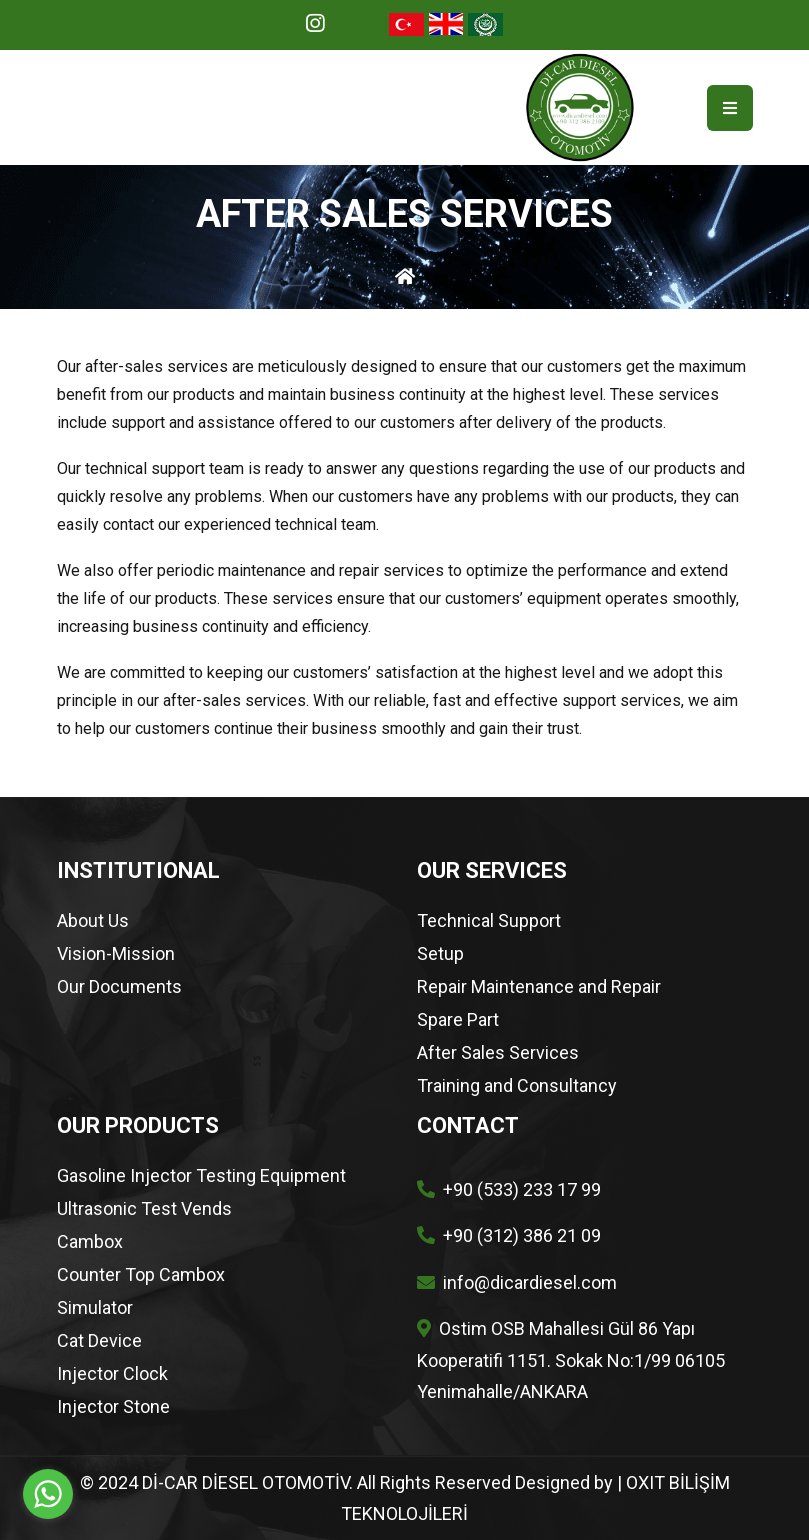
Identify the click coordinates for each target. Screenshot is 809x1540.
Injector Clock (112, 1374)
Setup (440, 954)
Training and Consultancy (517, 1086)
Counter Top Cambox (141, 1275)
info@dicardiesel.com (530, 1282)
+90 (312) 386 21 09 (522, 1235)
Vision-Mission (116, 954)
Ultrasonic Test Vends (144, 1209)
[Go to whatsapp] (48, 1494)
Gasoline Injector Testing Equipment (201, 1176)
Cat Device (99, 1341)
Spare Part (458, 1020)
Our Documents (119, 987)
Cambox (90, 1242)
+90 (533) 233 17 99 (522, 1189)
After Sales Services (498, 1053)
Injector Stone (113, 1407)
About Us (93, 921)
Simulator (95, 1308)
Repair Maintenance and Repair (539, 987)
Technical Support (489, 921)
